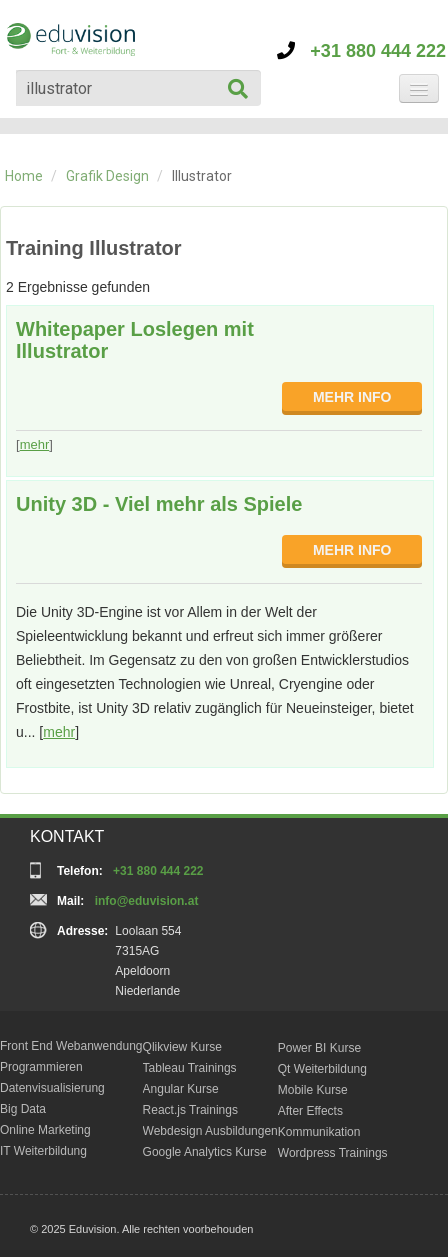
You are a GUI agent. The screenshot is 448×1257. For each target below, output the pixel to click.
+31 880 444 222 (361, 51)
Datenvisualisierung (52, 1088)
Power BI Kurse (319, 1048)
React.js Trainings (190, 1110)
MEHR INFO (352, 397)
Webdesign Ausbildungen (210, 1131)
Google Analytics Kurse (205, 1152)
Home (24, 176)
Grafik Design (107, 176)
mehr (35, 444)
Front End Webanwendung (71, 1046)
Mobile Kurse (313, 1090)
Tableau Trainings (190, 1068)
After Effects (310, 1111)
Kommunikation (319, 1132)
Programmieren (41, 1067)
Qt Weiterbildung (322, 1069)
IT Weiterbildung (43, 1151)
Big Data (23, 1109)
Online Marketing (45, 1130)
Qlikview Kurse (182, 1047)
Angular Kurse (181, 1089)
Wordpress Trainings (333, 1153)
